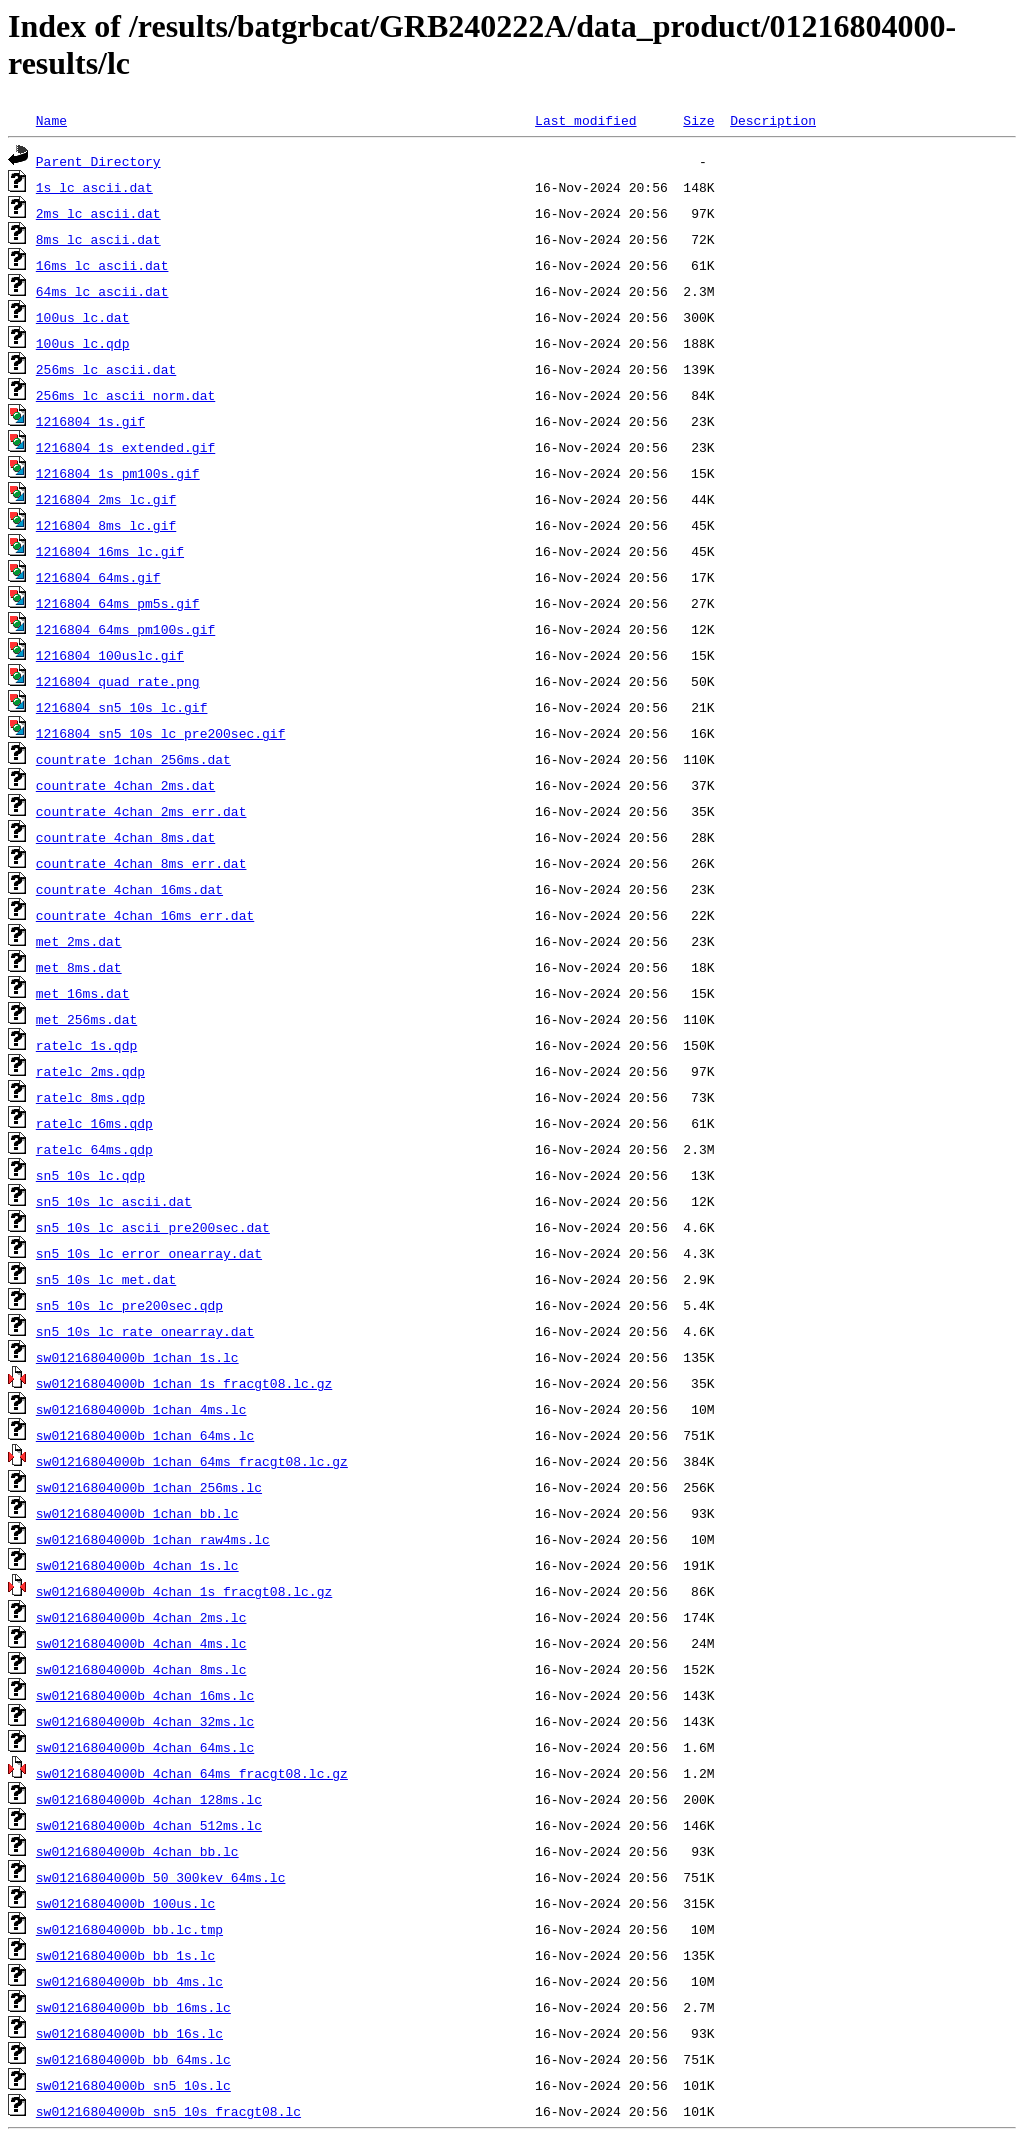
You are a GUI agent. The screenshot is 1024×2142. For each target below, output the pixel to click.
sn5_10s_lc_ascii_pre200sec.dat (153, 1227)
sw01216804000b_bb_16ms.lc (133, 2007)
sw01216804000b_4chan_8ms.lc (141, 1669)
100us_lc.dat (83, 317)
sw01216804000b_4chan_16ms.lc (145, 1695)
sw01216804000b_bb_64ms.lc (133, 2059)
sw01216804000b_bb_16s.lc (129, 2033)
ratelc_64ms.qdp (94, 1149)
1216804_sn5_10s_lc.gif (122, 707)
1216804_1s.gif (90, 421)
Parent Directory (98, 161)
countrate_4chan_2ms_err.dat (141, 811)
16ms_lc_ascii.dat (102, 265)
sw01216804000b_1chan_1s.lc (137, 1357)
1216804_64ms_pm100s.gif (125, 629)
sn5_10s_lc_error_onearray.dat (149, 1253)
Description (773, 120)
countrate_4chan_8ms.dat (125, 837)
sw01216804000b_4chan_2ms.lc (141, 1617)
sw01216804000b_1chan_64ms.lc (145, 1435)
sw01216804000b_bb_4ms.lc (129, 1981)
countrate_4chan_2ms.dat (125, 785)
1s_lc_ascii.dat (94, 187)
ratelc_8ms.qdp (90, 1097)
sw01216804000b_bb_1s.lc (125, 1955)
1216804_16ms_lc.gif (110, 551)
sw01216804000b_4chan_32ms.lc (145, 1721)
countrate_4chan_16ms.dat (129, 889)
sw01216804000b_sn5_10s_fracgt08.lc (168, 2111)
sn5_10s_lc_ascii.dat (114, 1201)
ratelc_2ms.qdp (90, 1071)
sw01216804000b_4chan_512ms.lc (149, 1825)
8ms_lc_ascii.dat (98, 239)
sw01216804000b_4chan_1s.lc (137, 1565)
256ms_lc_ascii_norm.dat (125, 395)
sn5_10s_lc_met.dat (106, 1279)
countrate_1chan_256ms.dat (133, 759)
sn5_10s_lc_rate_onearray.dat (145, 1331)
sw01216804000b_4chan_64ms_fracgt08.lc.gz (192, 1773)
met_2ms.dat (79, 941)
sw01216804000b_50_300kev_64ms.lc (161, 1877)
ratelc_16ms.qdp (94, 1123)
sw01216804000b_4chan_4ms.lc (141, 1643)
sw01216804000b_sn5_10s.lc (133, 2085)
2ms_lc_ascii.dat (98, 213)
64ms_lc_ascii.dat (102, 291)
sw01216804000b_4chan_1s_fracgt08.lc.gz (184, 1591)
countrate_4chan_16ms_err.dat (145, 915)
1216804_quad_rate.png (118, 681)
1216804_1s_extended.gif (125, 447)
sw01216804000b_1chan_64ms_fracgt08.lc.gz (192, 1461)
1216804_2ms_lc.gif (106, 499)
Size (698, 120)
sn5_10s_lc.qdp (90, 1175)
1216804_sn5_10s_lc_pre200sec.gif (161, 733)
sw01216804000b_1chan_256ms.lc (149, 1487)
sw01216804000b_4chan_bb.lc (137, 1851)
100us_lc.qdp (83, 343)
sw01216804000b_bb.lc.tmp (129, 1929)
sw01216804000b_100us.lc (125, 1903)
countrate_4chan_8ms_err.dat (141, 863)
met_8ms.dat (79, 967)
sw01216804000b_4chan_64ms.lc (145, 1747)
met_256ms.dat (86, 1019)
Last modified (585, 120)
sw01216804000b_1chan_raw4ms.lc (153, 1539)
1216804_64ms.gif (98, 577)
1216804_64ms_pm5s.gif (118, 603)
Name (51, 120)
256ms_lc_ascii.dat (106, 369)
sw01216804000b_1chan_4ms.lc (141, 1409)
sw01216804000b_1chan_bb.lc (137, 1513)
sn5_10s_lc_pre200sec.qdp (129, 1305)
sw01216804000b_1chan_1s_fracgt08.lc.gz (184, 1383)
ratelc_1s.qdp (86, 1045)
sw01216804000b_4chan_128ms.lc (149, 1799)
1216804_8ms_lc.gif (106, 525)
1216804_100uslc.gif (110, 655)
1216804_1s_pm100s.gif (118, 473)
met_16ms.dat (83, 993)
